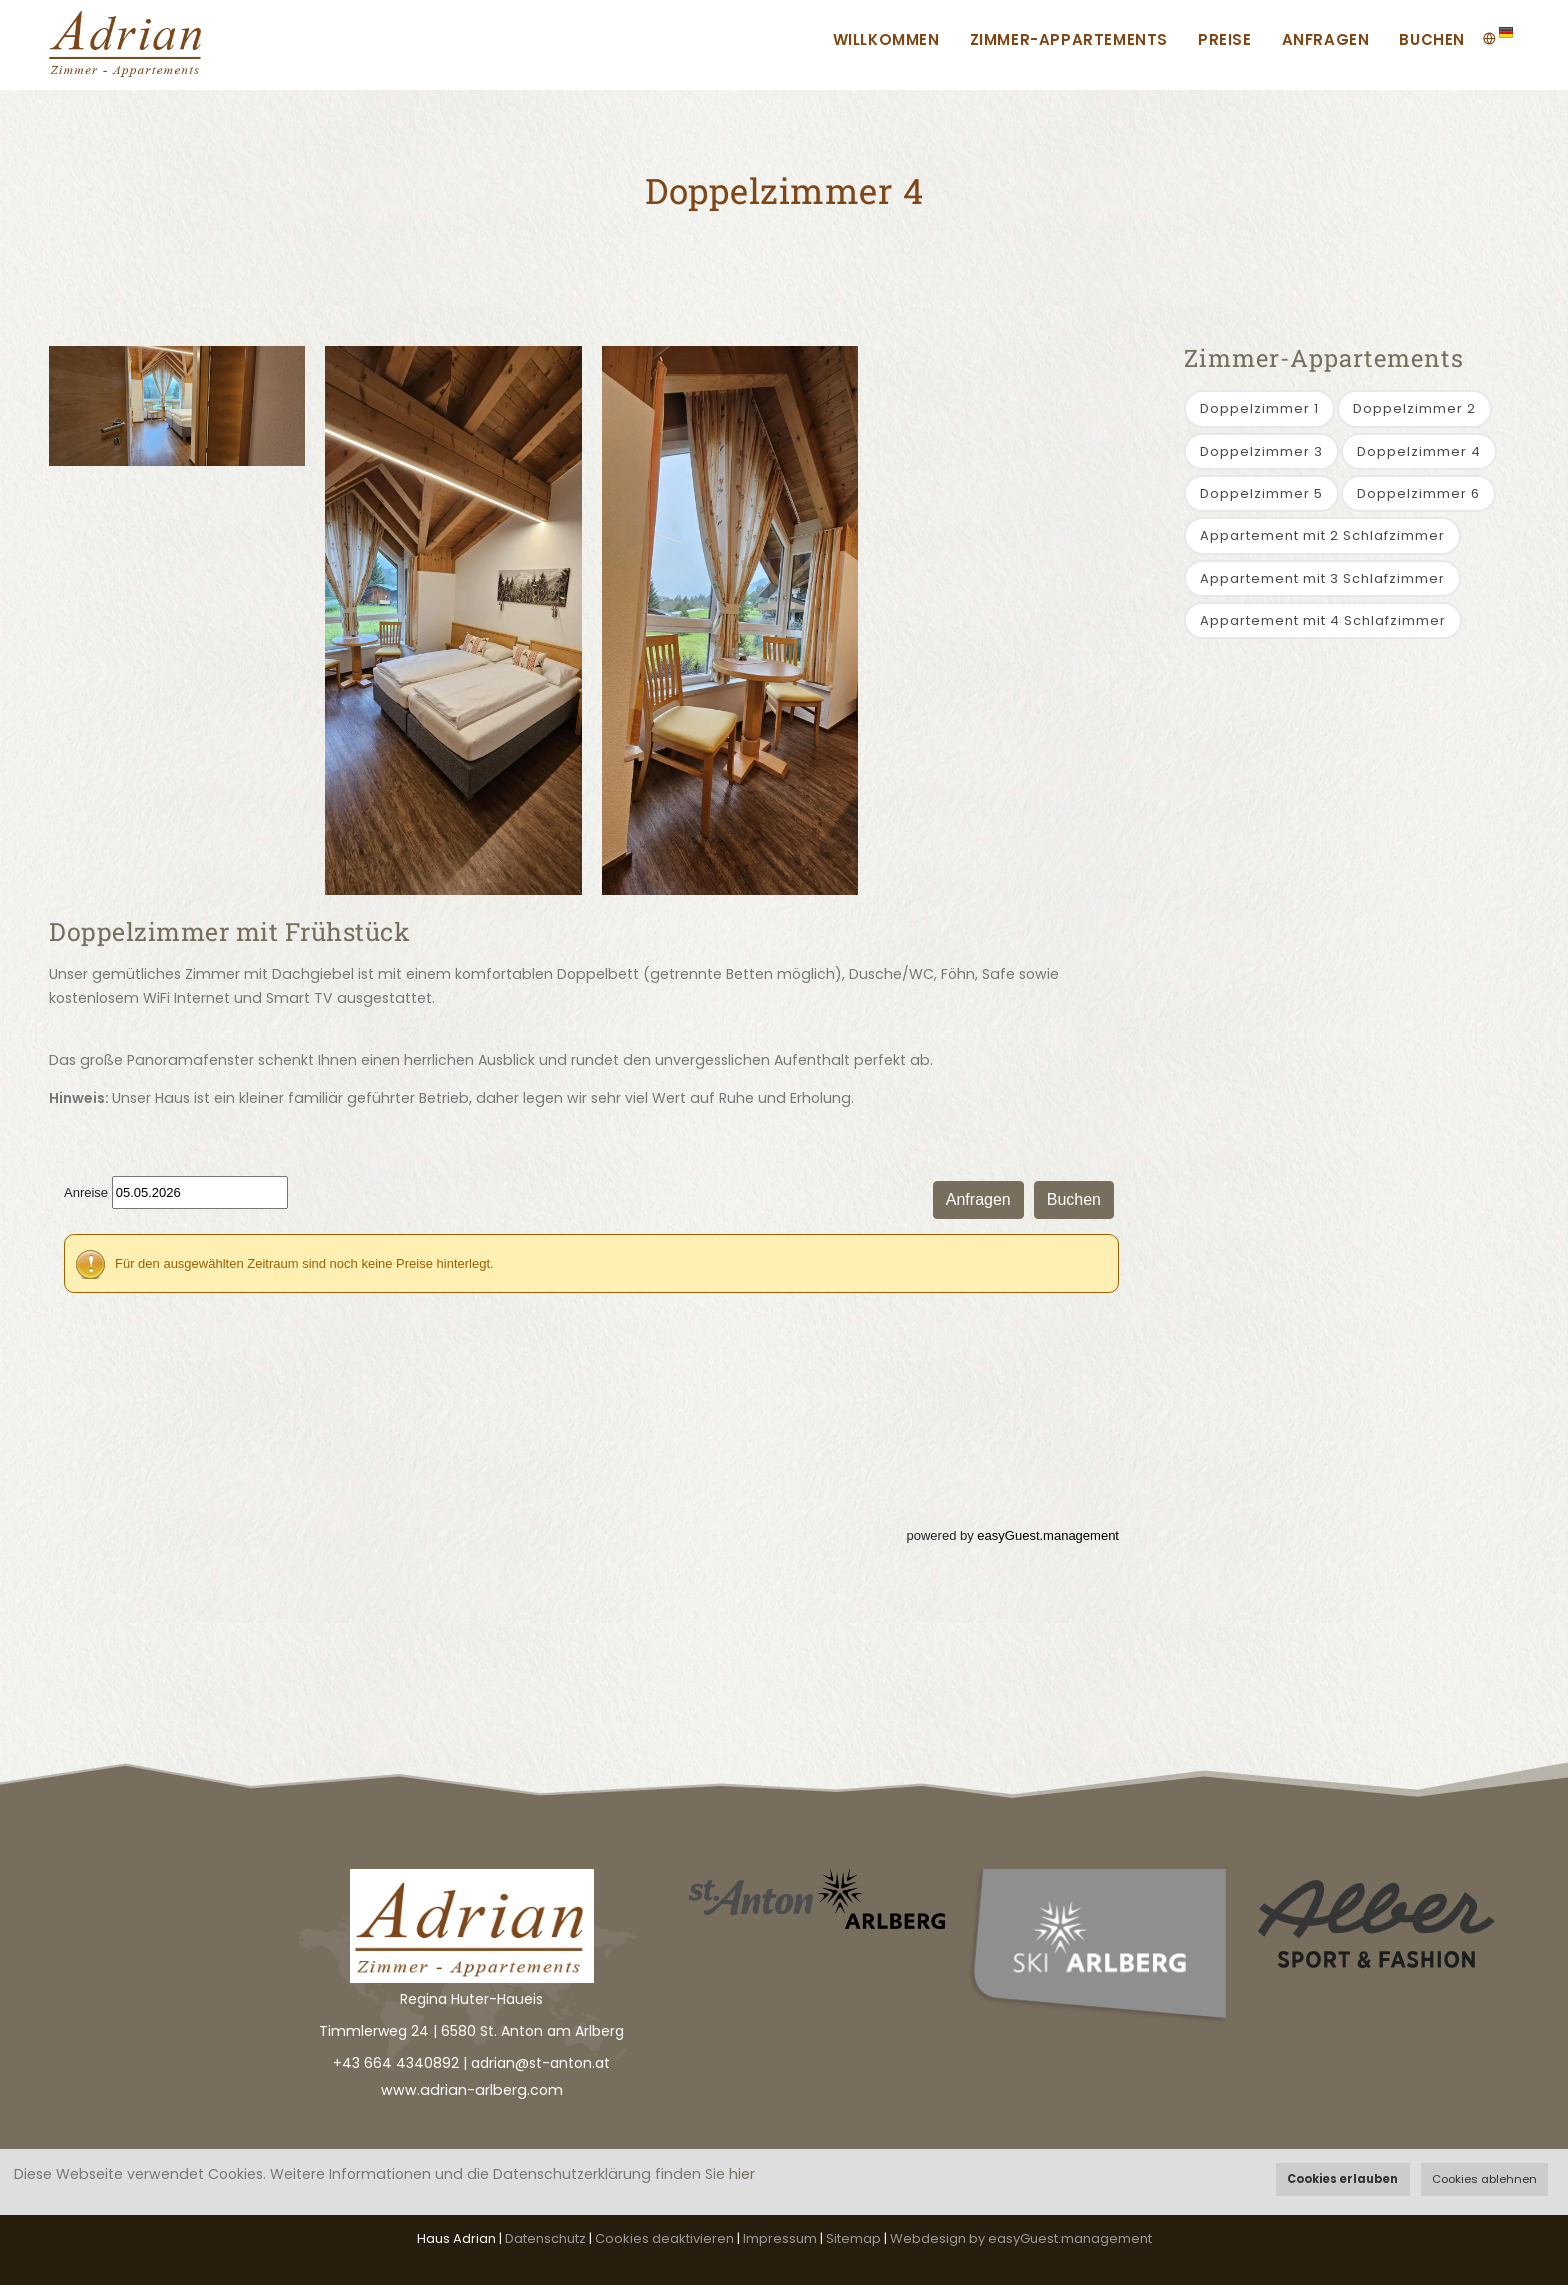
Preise (1225, 39)
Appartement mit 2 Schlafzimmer (1322, 535)
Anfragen (1326, 39)
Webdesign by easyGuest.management (1021, 2238)
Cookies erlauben (1342, 2179)
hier (742, 2174)
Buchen (1432, 39)
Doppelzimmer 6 (1418, 493)
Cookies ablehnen (1484, 2179)
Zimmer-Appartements (1069, 39)
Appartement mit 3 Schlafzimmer (1322, 578)
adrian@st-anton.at (540, 2063)
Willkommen (886, 39)
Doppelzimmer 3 (1261, 451)
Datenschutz (545, 2238)
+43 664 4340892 (396, 2063)
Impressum (780, 2238)
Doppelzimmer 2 (1414, 408)
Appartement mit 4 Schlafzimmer (1323, 620)
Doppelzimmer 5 (1261, 493)
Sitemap (853, 2238)
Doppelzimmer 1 (1259, 408)
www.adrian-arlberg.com (472, 2090)
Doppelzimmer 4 (1419, 451)
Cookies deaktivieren (664, 2238)
